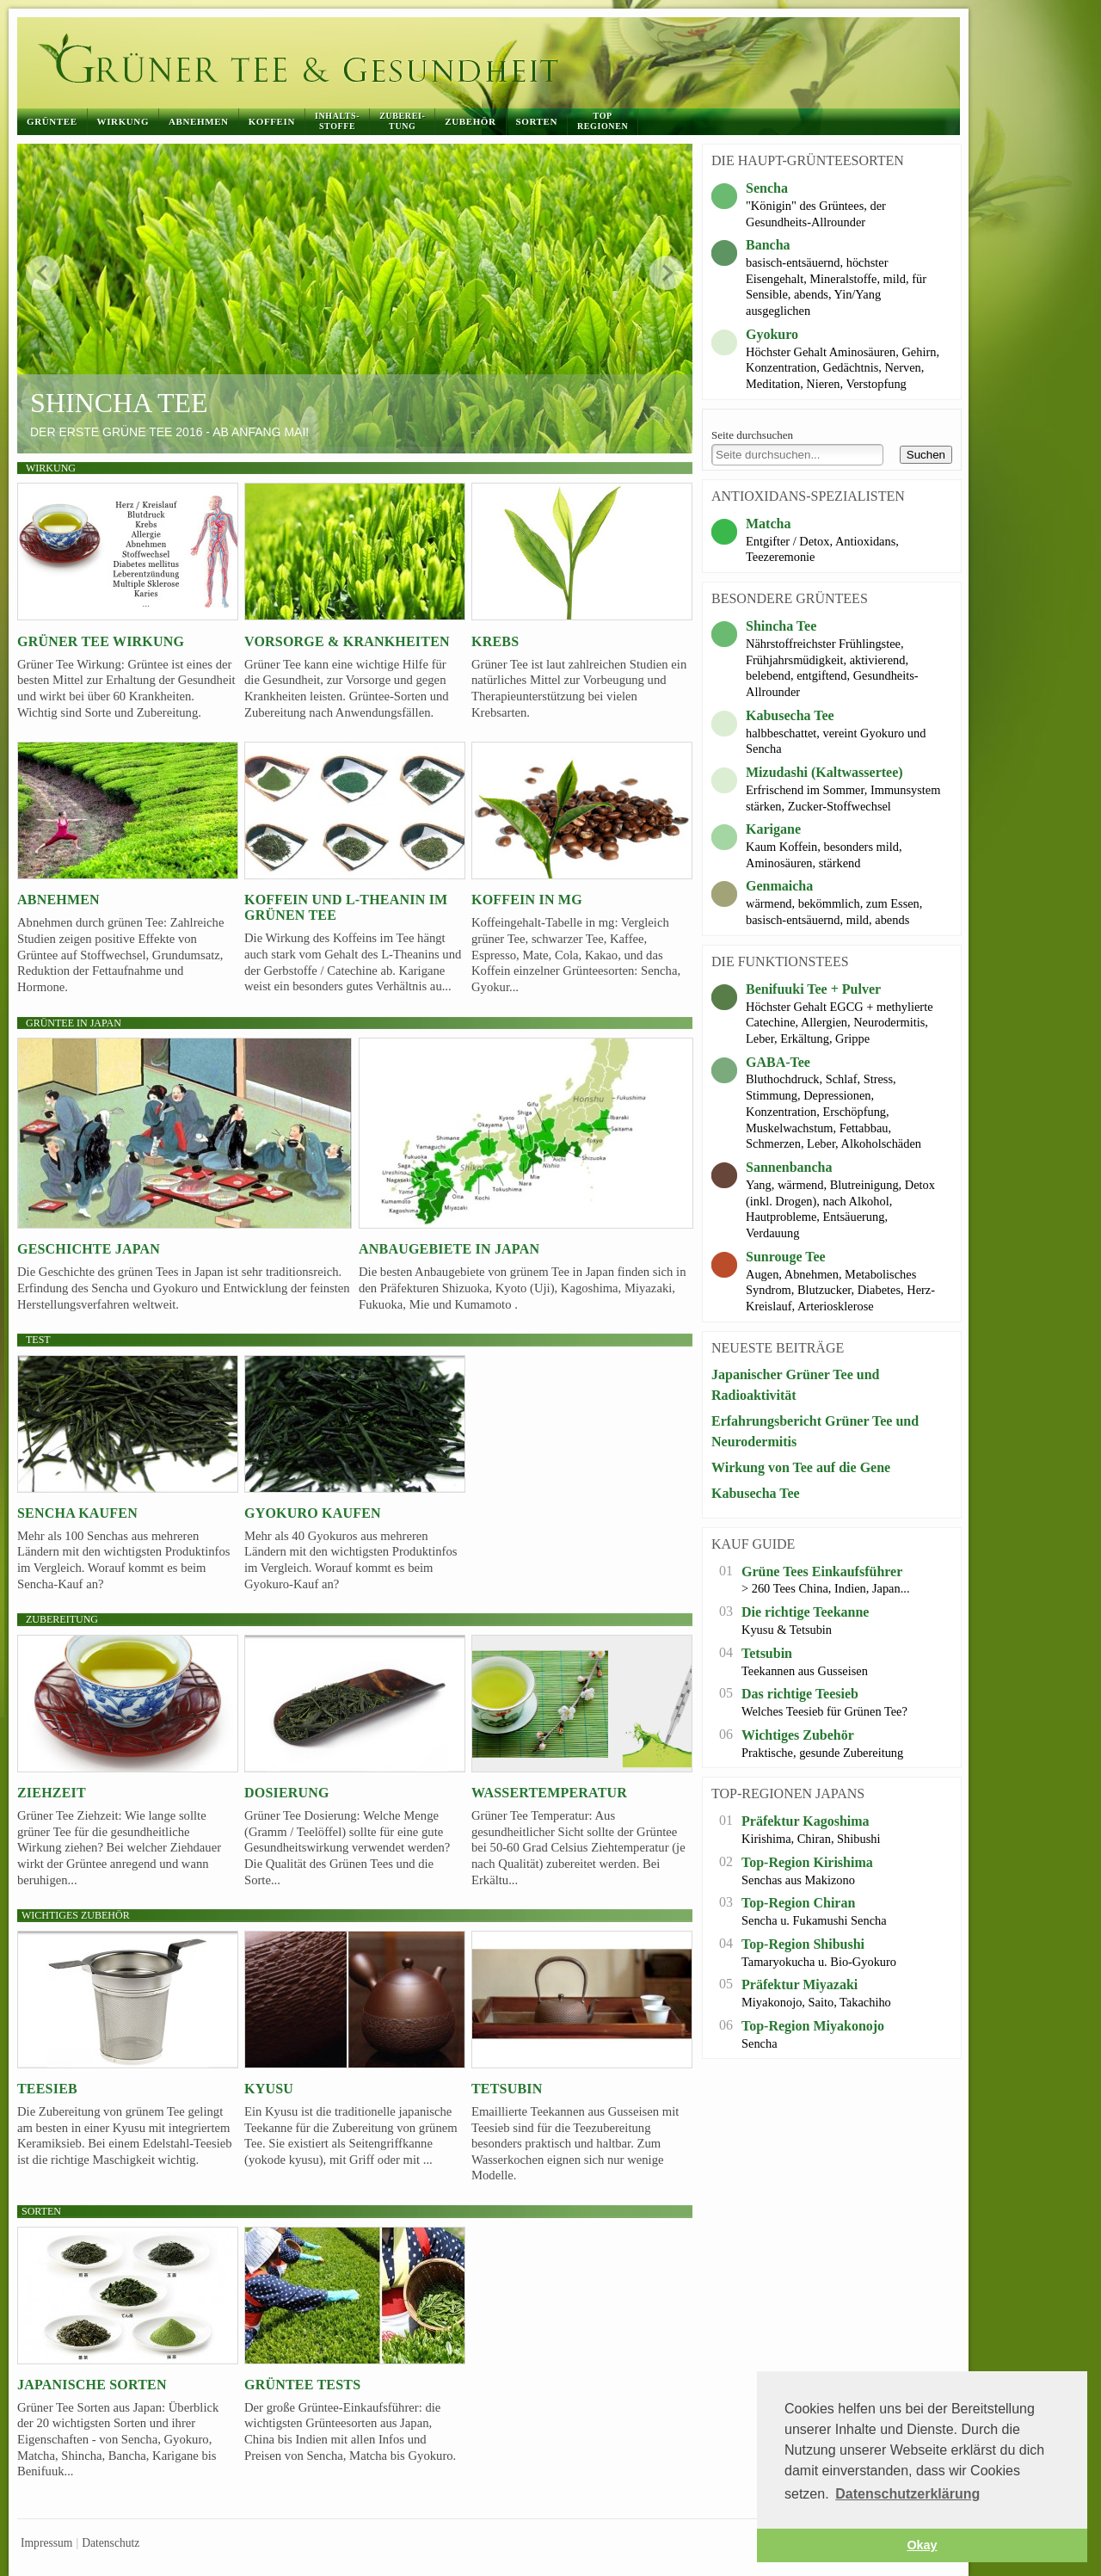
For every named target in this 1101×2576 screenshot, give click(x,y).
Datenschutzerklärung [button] (907, 2494)
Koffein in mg (526, 899)
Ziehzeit (51, 1792)
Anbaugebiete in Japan (449, 1249)
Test (38, 1340)
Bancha (768, 244)
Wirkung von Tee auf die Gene (800, 1467)
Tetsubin (507, 2088)
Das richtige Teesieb (799, 1693)
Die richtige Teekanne (805, 1612)
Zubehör (470, 121)
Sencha (767, 188)
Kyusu (268, 2088)
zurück (43, 273)
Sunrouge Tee (786, 1256)
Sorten (536, 121)
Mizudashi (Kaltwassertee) (824, 772)
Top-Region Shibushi (802, 1944)
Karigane (773, 829)
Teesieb (47, 2088)
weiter (666, 273)
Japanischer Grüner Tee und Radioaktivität (795, 1384)
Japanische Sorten (92, 2384)
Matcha (768, 523)
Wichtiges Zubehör (797, 1735)
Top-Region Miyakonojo (812, 2025)
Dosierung (286, 1792)
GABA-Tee (778, 1062)
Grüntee (52, 121)
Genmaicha (779, 885)
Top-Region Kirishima (807, 1862)
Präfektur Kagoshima (805, 1821)
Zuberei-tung (402, 121)
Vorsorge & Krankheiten (347, 641)
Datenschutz (110, 2542)
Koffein (272, 121)
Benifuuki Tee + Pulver (813, 989)
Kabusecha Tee (790, 715)
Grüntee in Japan (73, 1023)
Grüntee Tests (302, 2384)
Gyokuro (772, 334)
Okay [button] (922, 2545)
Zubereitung (62, 1619)
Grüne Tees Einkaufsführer (821, 1571)
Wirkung (123, 121)
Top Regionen (602, 121)
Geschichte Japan (88, 1249)
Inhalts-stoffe (337, 121)
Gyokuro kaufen (312, 1513)
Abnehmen (199, 121)
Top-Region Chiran (798, 1902)
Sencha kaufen (77, 1513)
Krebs (495, 641)
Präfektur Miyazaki (799, 1984)
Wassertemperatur (549, 1792)
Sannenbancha (789, 1167)
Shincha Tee (119, 402)
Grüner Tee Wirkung (100, 641)
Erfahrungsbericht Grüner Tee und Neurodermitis (815, 1431)
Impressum (46, 2542)
